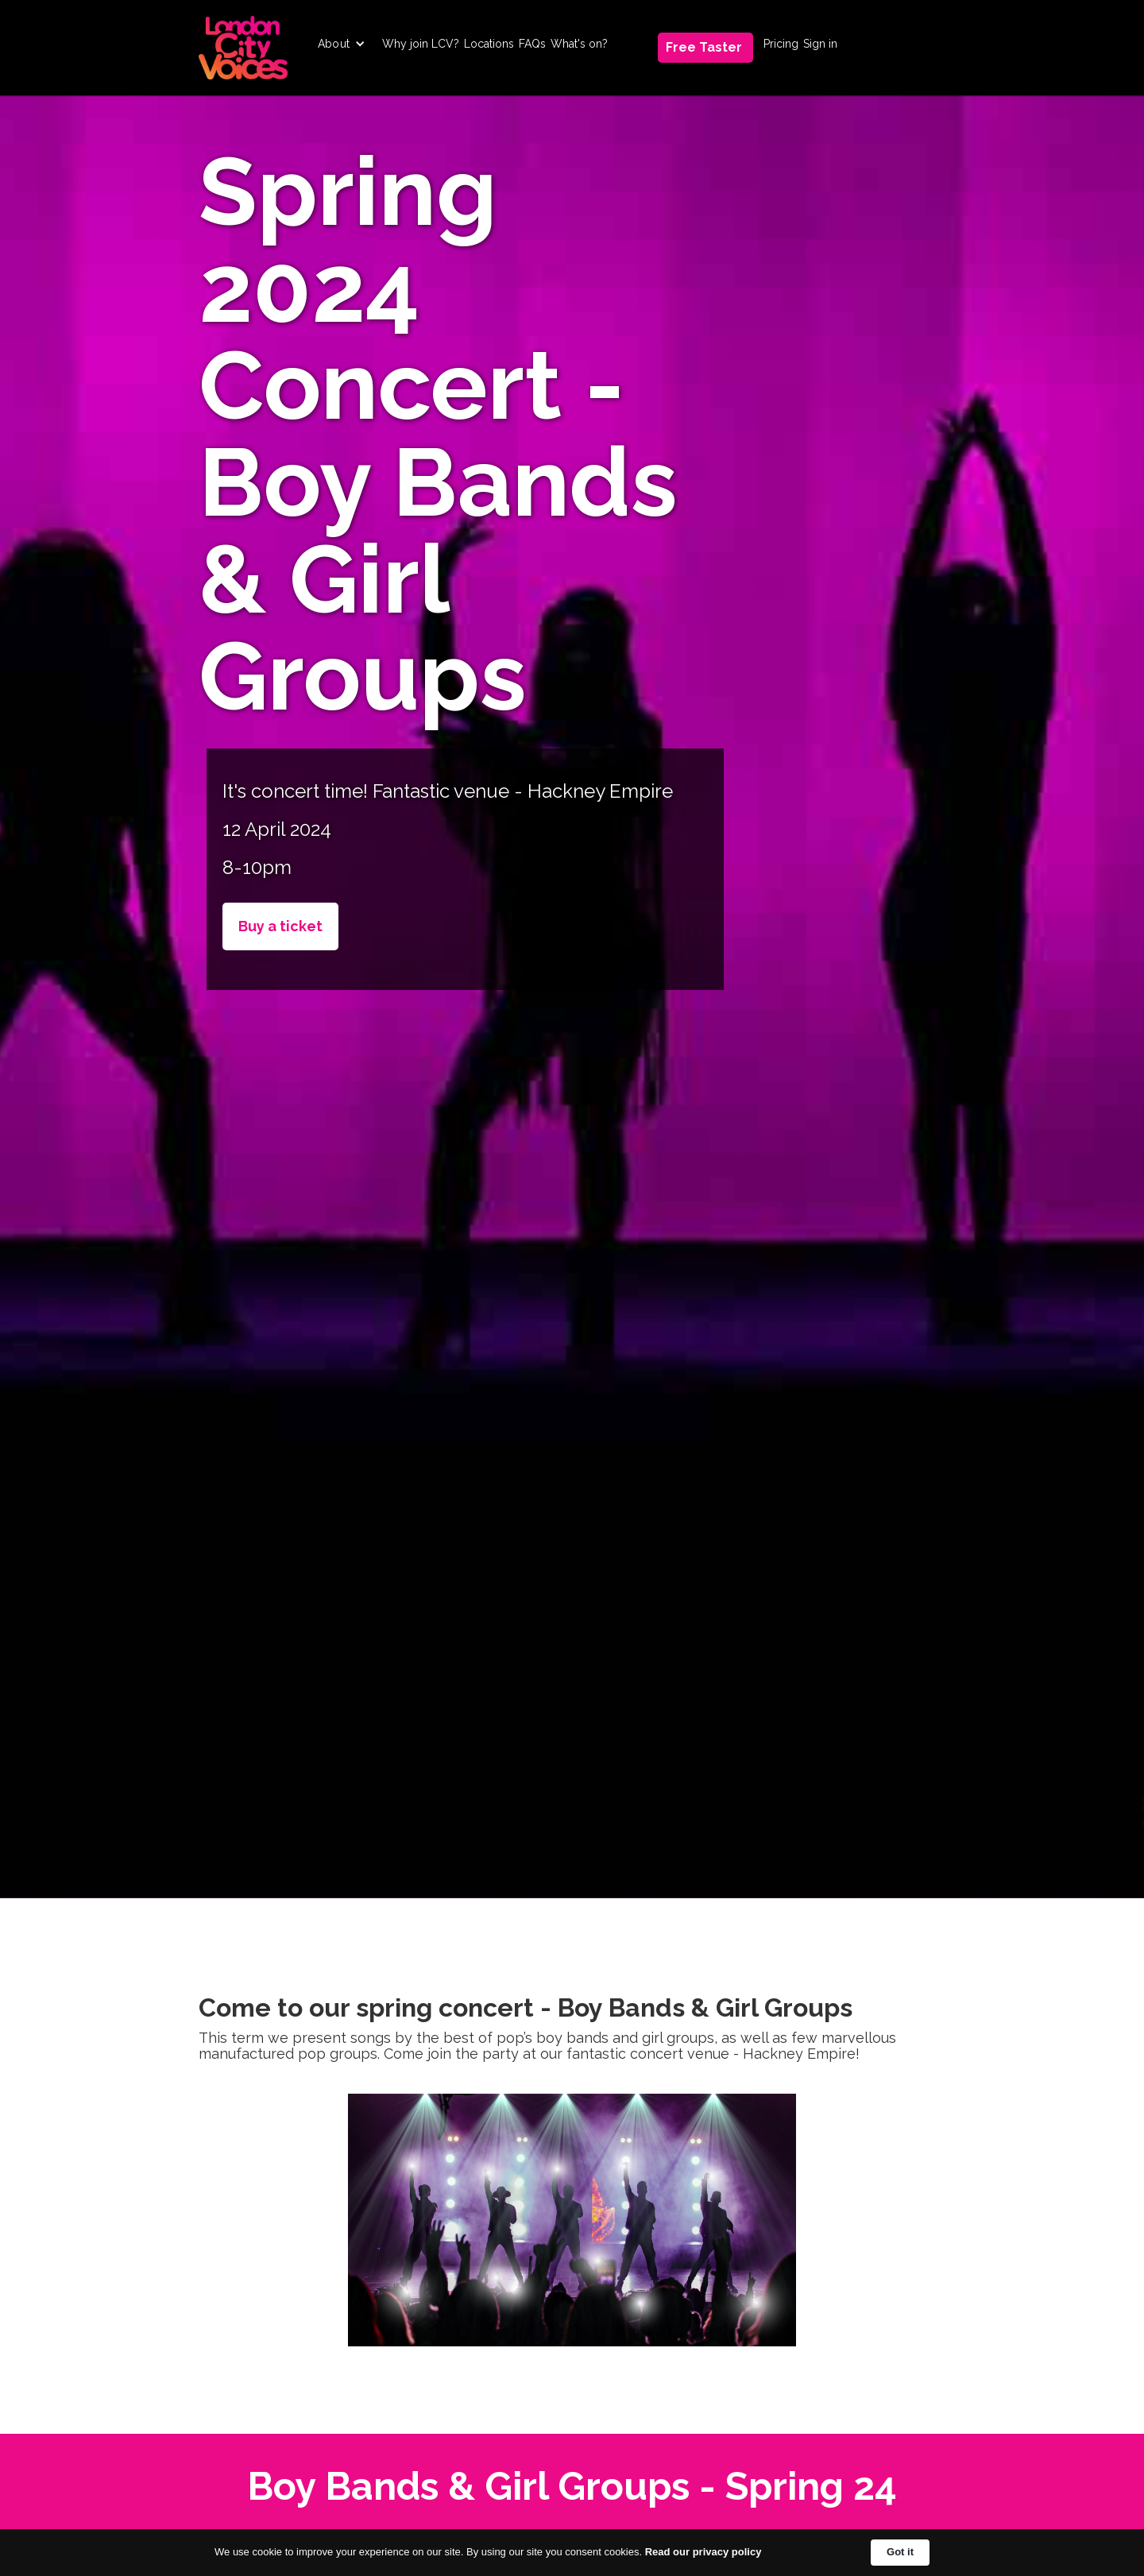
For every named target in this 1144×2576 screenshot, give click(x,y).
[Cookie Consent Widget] (572, 2552)
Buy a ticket (280, 926)
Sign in (820, 43)
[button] (341, 44)
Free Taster (704, 47)
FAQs (532, 43)
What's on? (579, 43)
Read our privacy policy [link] (703, 2552)
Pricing (780, 43)
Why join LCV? (420, 43)
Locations (489, 43)
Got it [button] (900, 2552)
